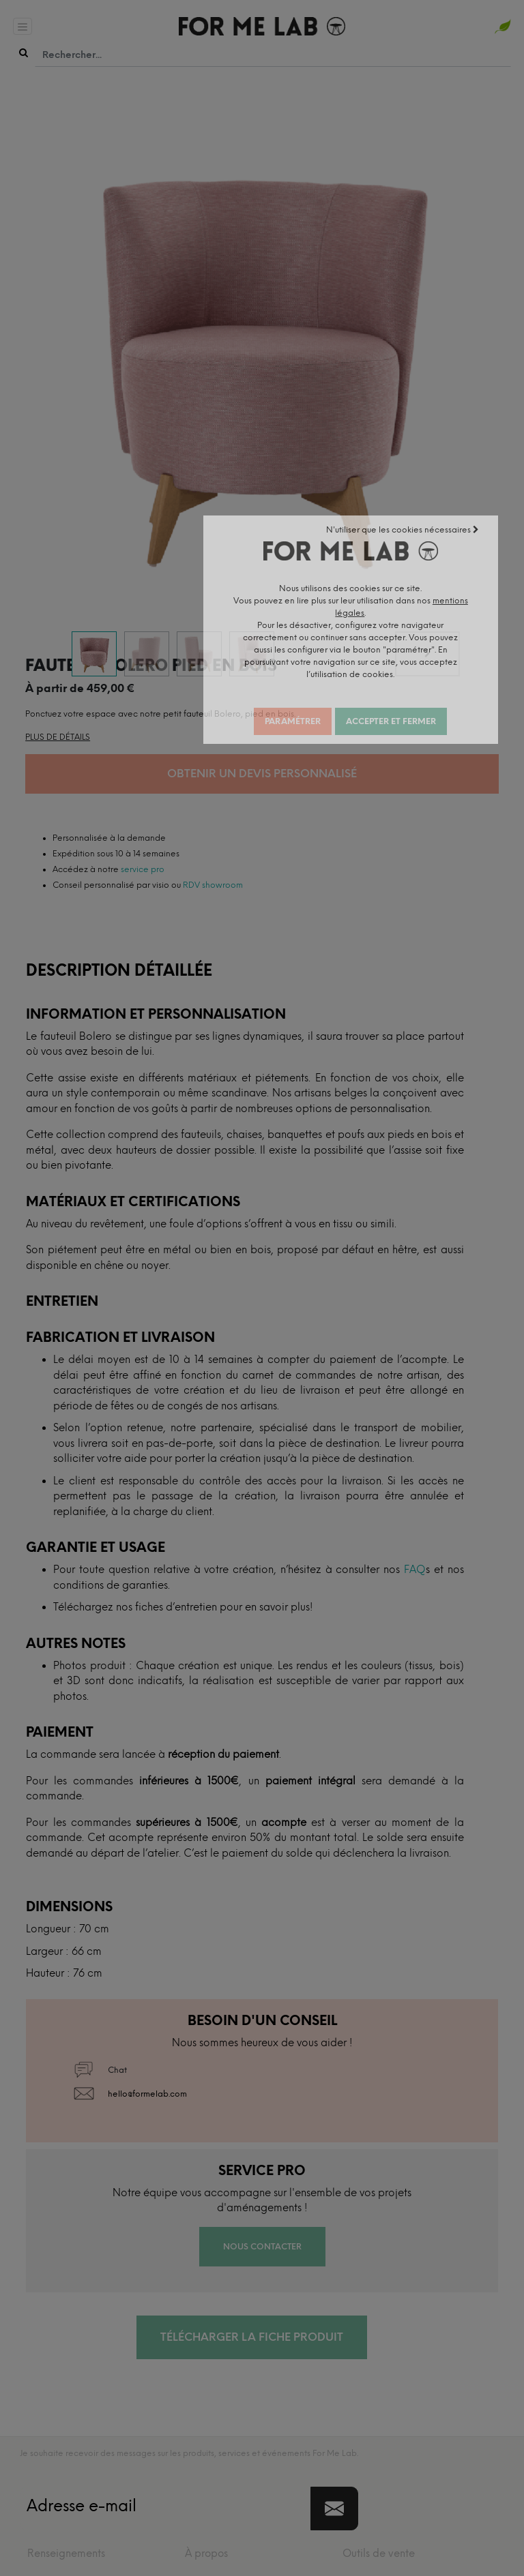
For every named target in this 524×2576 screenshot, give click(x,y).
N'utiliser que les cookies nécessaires (444, 536)
